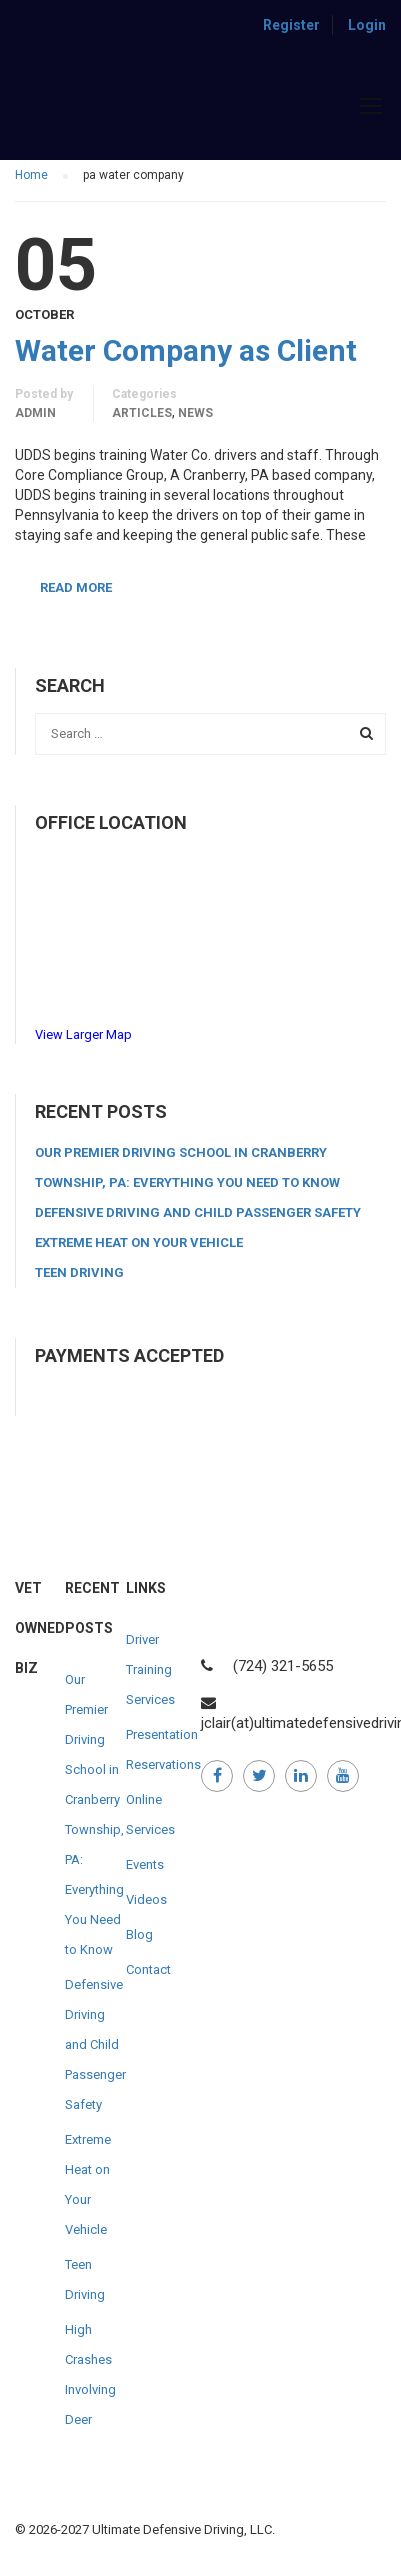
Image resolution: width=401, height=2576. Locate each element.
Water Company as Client (186, 351)
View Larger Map (83, 1034)
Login (367, 25)
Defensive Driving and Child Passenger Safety (198, 1212)
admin (35, 413)
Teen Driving (79, 1272)
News (195, 413)
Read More (76, 587)
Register (291, 25)
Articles (142, 413)
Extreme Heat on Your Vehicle (139, 1242)
